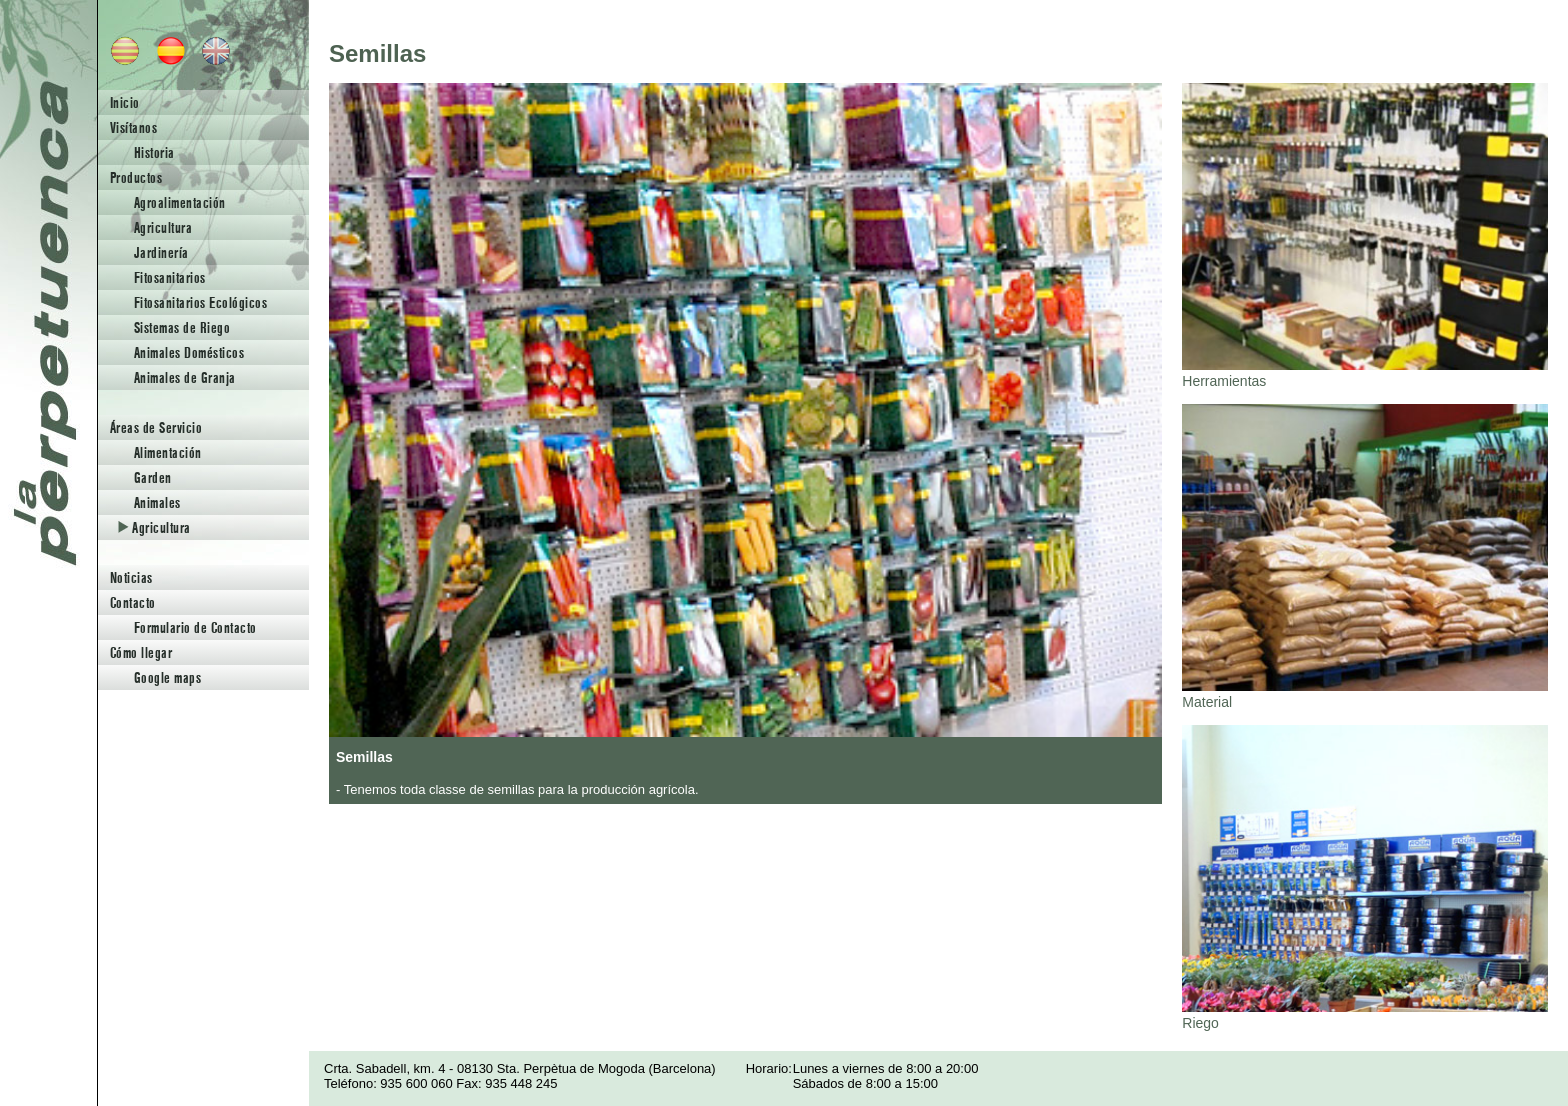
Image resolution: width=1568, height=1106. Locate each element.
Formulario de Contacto (195, 627)
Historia (154, 152)
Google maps (167, 677)
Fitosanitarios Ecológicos (200, 302)
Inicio (125, 102)
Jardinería (161, 252)
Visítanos (133, 127)
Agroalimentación (180, 202)
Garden (153, 477)
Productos (136, 177)
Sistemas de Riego (182, 327)
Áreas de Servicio (156, 427)
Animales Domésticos (189, 352)
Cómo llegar (141, 652)
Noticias (131, 577)
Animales (157, 502)
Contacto (133, 602)
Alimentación (168, 452)
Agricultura (163, 227)
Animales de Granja (185, 377)
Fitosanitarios (170, 277)
